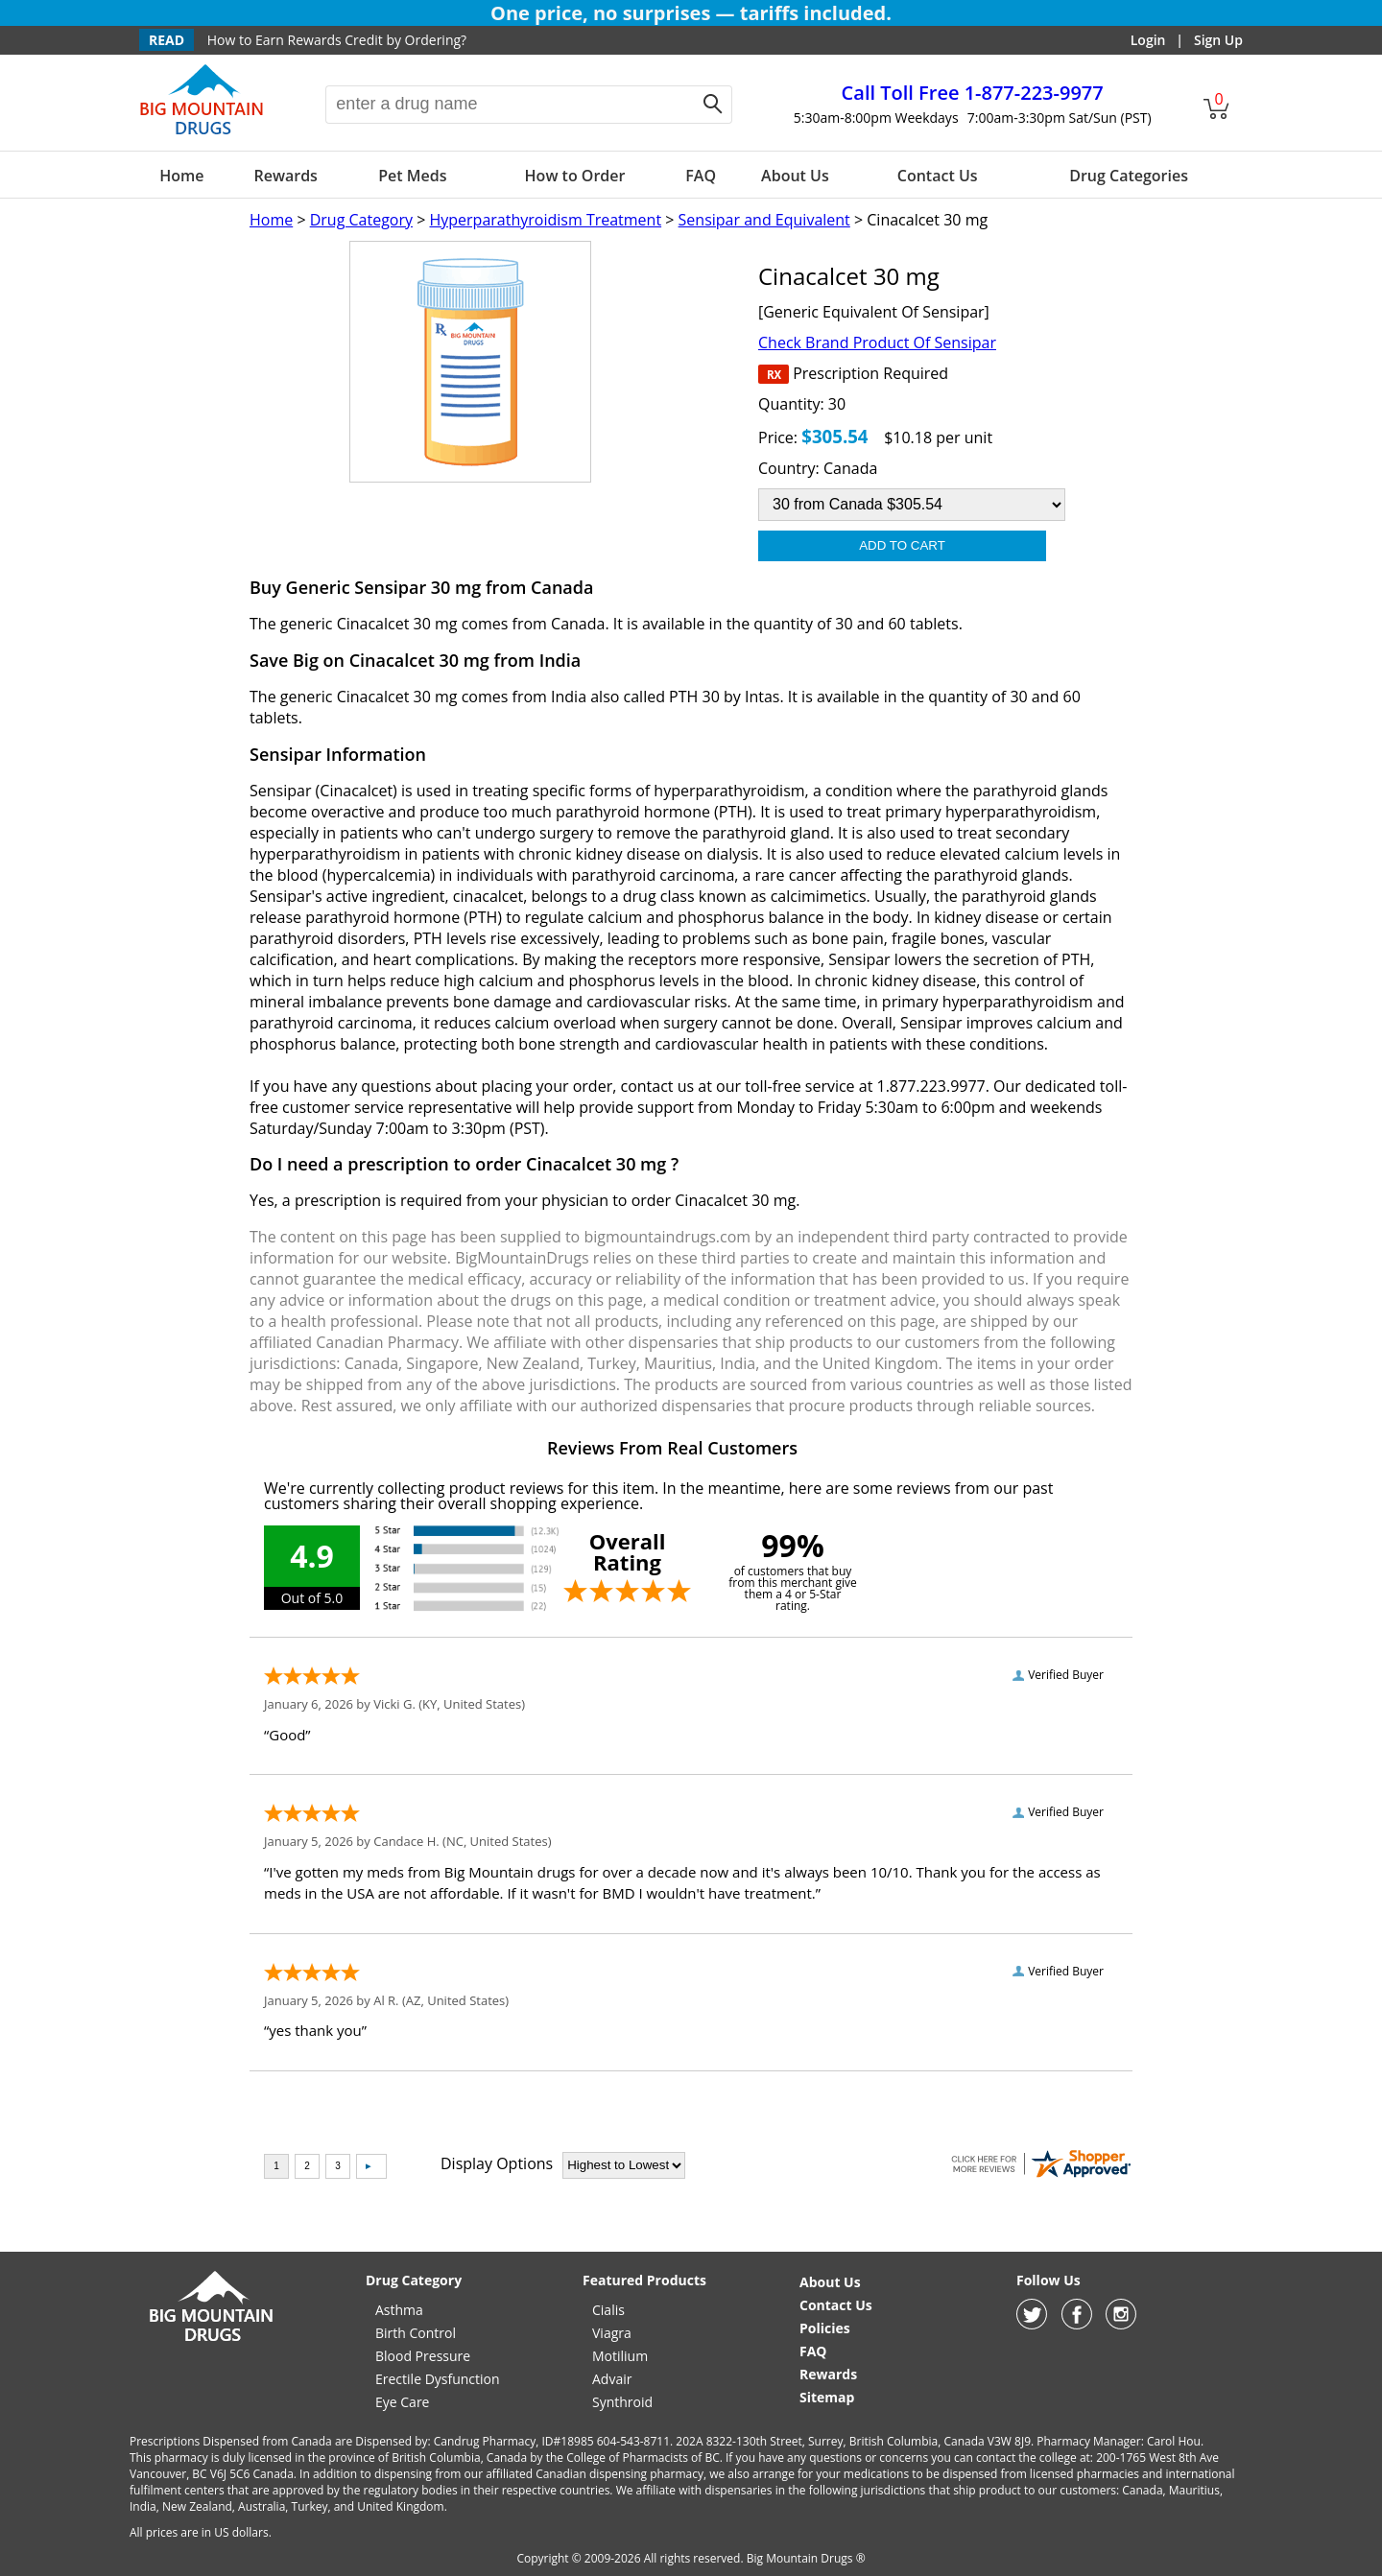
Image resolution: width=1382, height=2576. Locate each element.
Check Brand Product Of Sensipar (877, 342)
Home (181, 175)
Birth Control (415, 2333)
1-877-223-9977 (973, 93)
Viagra (611, 2333)
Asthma (399, 2310)
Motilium (620, 2356)
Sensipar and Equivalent (764, 219)
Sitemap (826, 2397)
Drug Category (361, 219)
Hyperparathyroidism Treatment (545, 219)
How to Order (575, 175)
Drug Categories (1128, 175)
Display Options (497, 2163)
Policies (824, 2328)
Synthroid (622, 2402)
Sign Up (1218, 40)
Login (1148, 40)
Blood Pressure (422, 2356)
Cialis (608, 2310)
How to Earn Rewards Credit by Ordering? (336, 40)
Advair (611, 2379)
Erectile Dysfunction (437, 2379)
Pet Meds (412, 175)
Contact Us (937, 175)
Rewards (285, 175)
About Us (795, 175)
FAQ (700, 175)
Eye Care (402, 2402)
